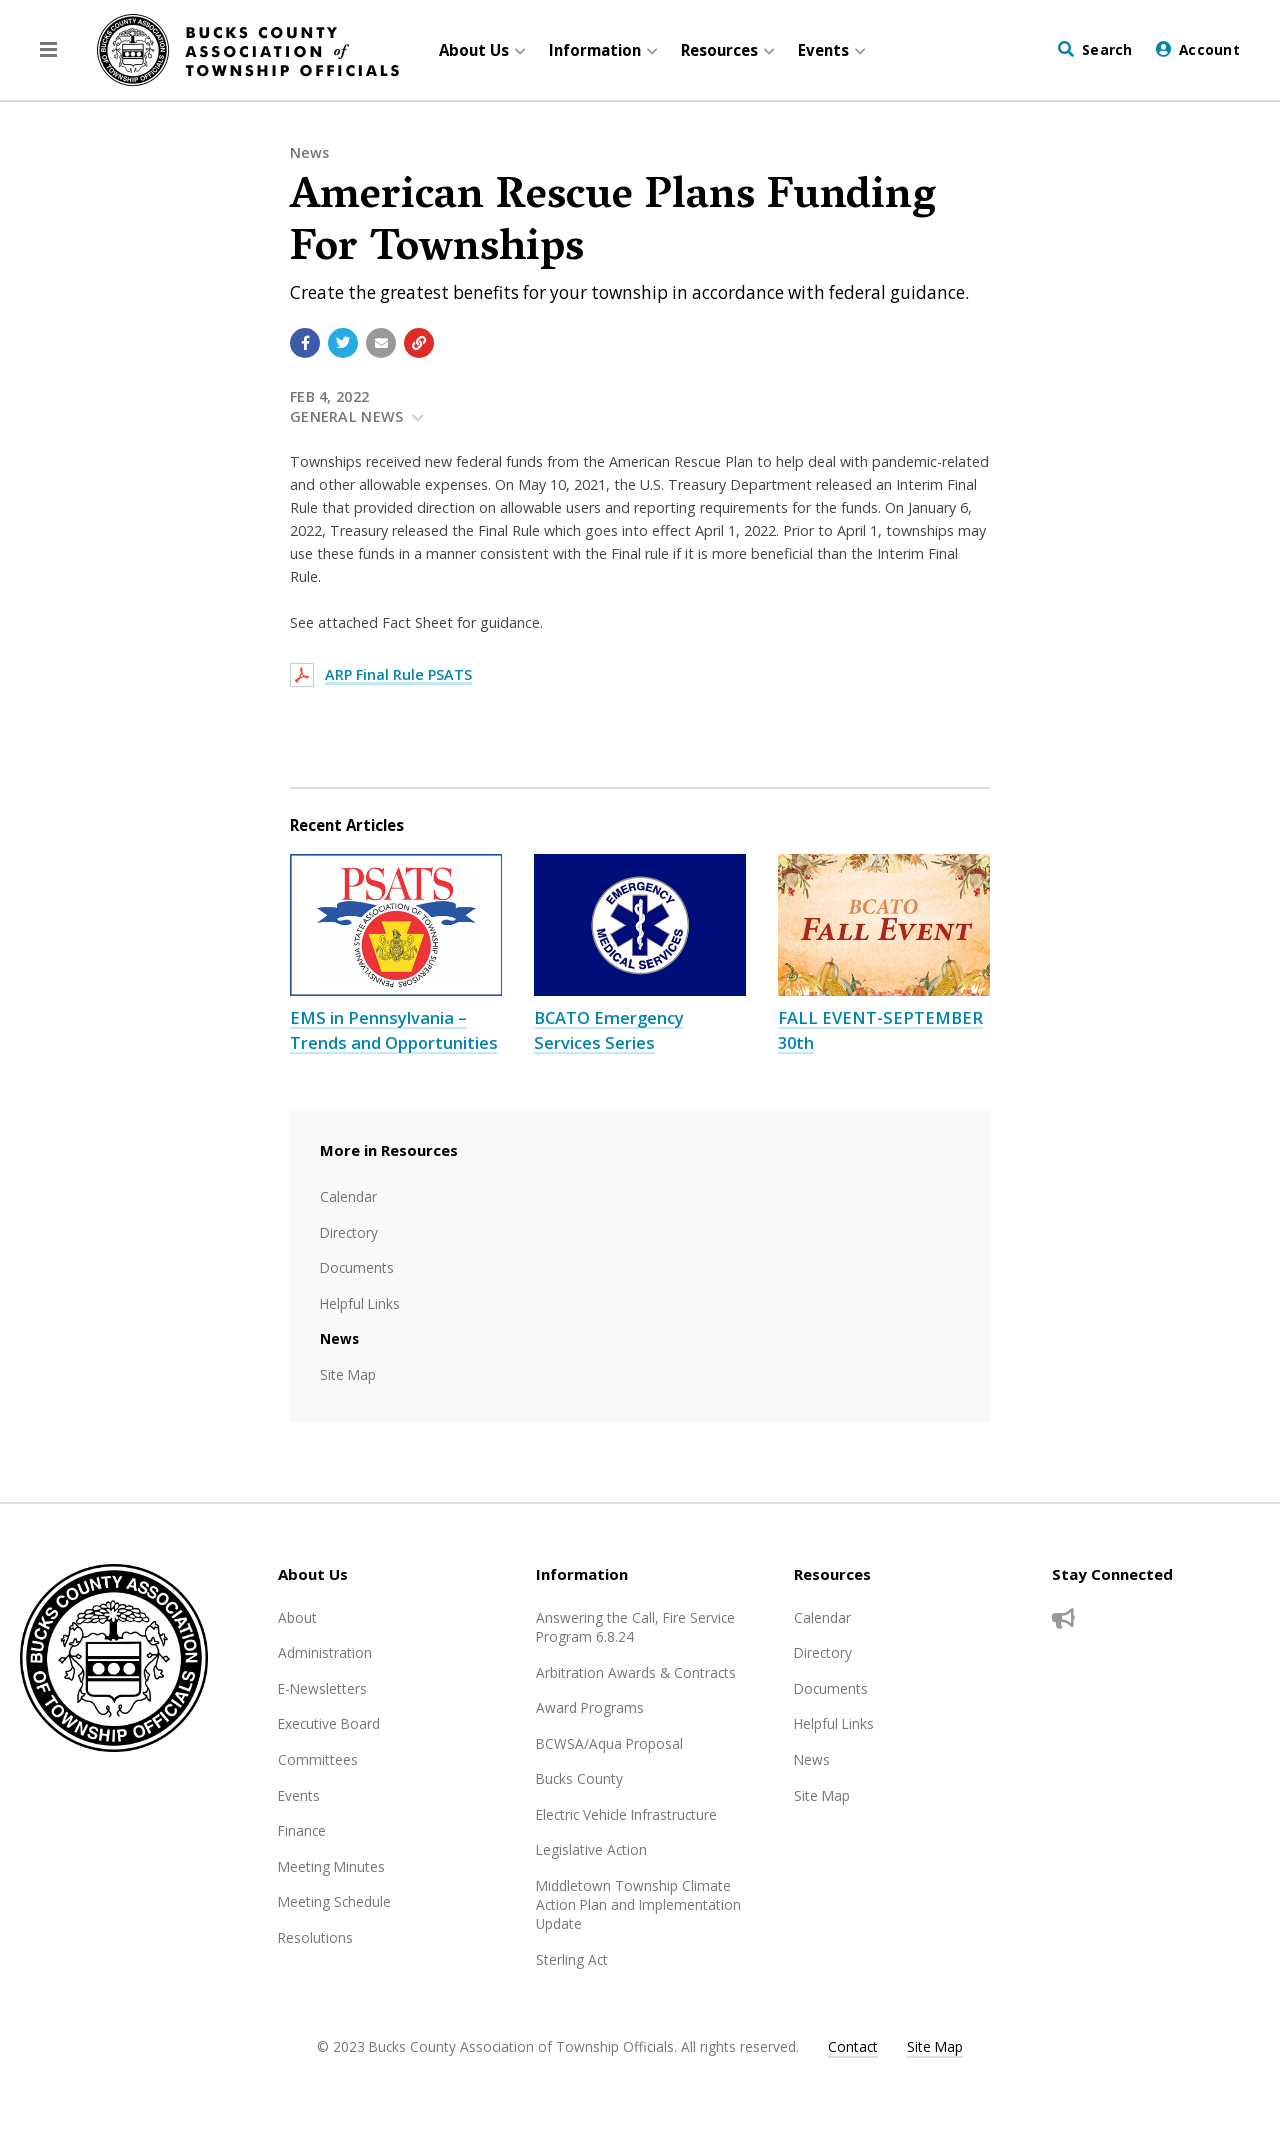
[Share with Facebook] (305, 343)
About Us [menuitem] (474, 50)
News (309, 152)
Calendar (348, 1196)
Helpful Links (360, 1303)
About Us (313, 1574)
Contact (853, 2046)
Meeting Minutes (331, 1866)
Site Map (348, 1374)
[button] (48, 50)
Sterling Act (572, 1959)
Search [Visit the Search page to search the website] (1107, 49)
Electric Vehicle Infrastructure (626, 1814)
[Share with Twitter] (343, 343)
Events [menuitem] (823, 50)
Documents (357, 1267)
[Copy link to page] (419, 343)
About (297, 1617)
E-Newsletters (322, 1688)
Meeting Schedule (334, 1901)
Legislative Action (591, 1849)
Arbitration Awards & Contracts (636, 1672)
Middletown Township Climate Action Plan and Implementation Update (638, 1904)
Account (1209, 49)
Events (299, 1795)
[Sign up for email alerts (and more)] (1063, 1619)
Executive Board (329, 1723)
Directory (349, 1232)
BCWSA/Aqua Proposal (609, 1743)
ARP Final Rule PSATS (398, 674)
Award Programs (590, 1707)
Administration (325, 1652)
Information (582, 1574)
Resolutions (315, 1937)
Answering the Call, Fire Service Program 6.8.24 (635, 1627)
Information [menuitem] (595, 50)
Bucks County (579, 1778)
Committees (318, 1759)
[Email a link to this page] (381, 343)
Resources (832, 1574)
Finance (302, 1830)
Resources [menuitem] (719, 50)
